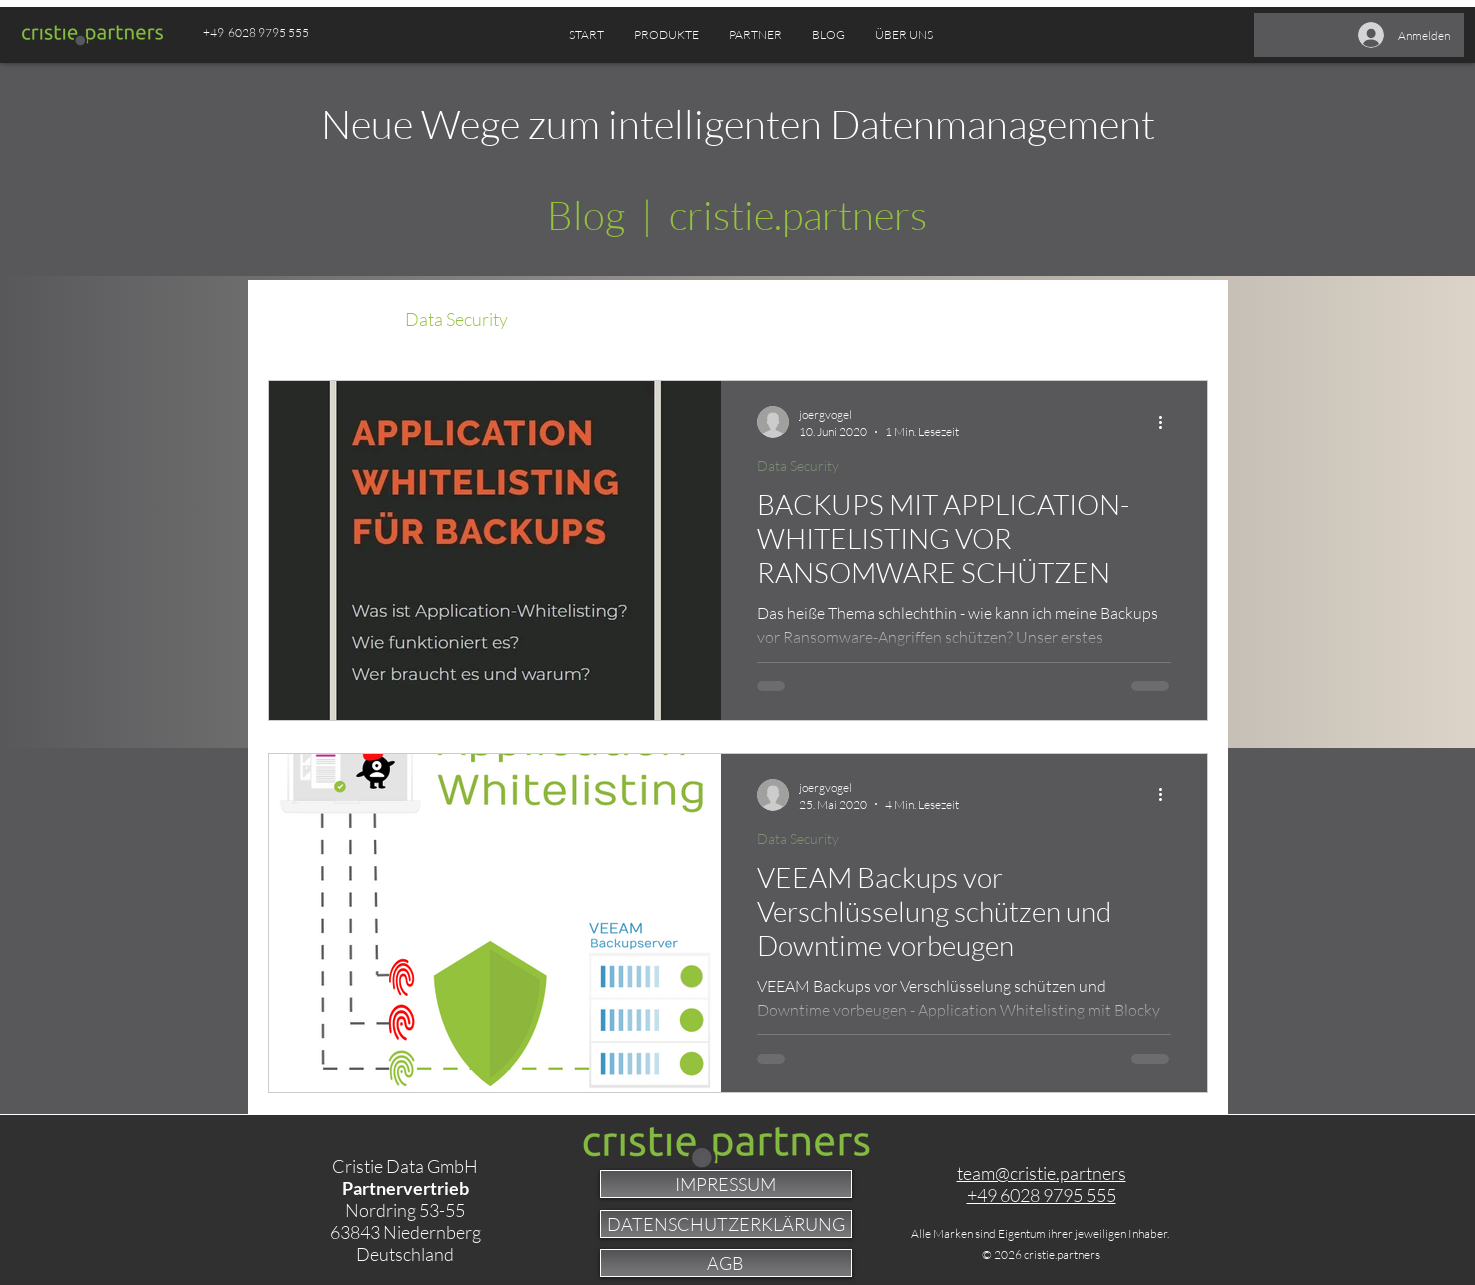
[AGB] (726, 1263)
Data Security (456, 319)
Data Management (619, 319)
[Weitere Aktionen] (1168, 422)
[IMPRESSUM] (726, 1184)
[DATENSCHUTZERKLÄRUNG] (726, 1224)
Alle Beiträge (316, 319)
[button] (755, 35)
